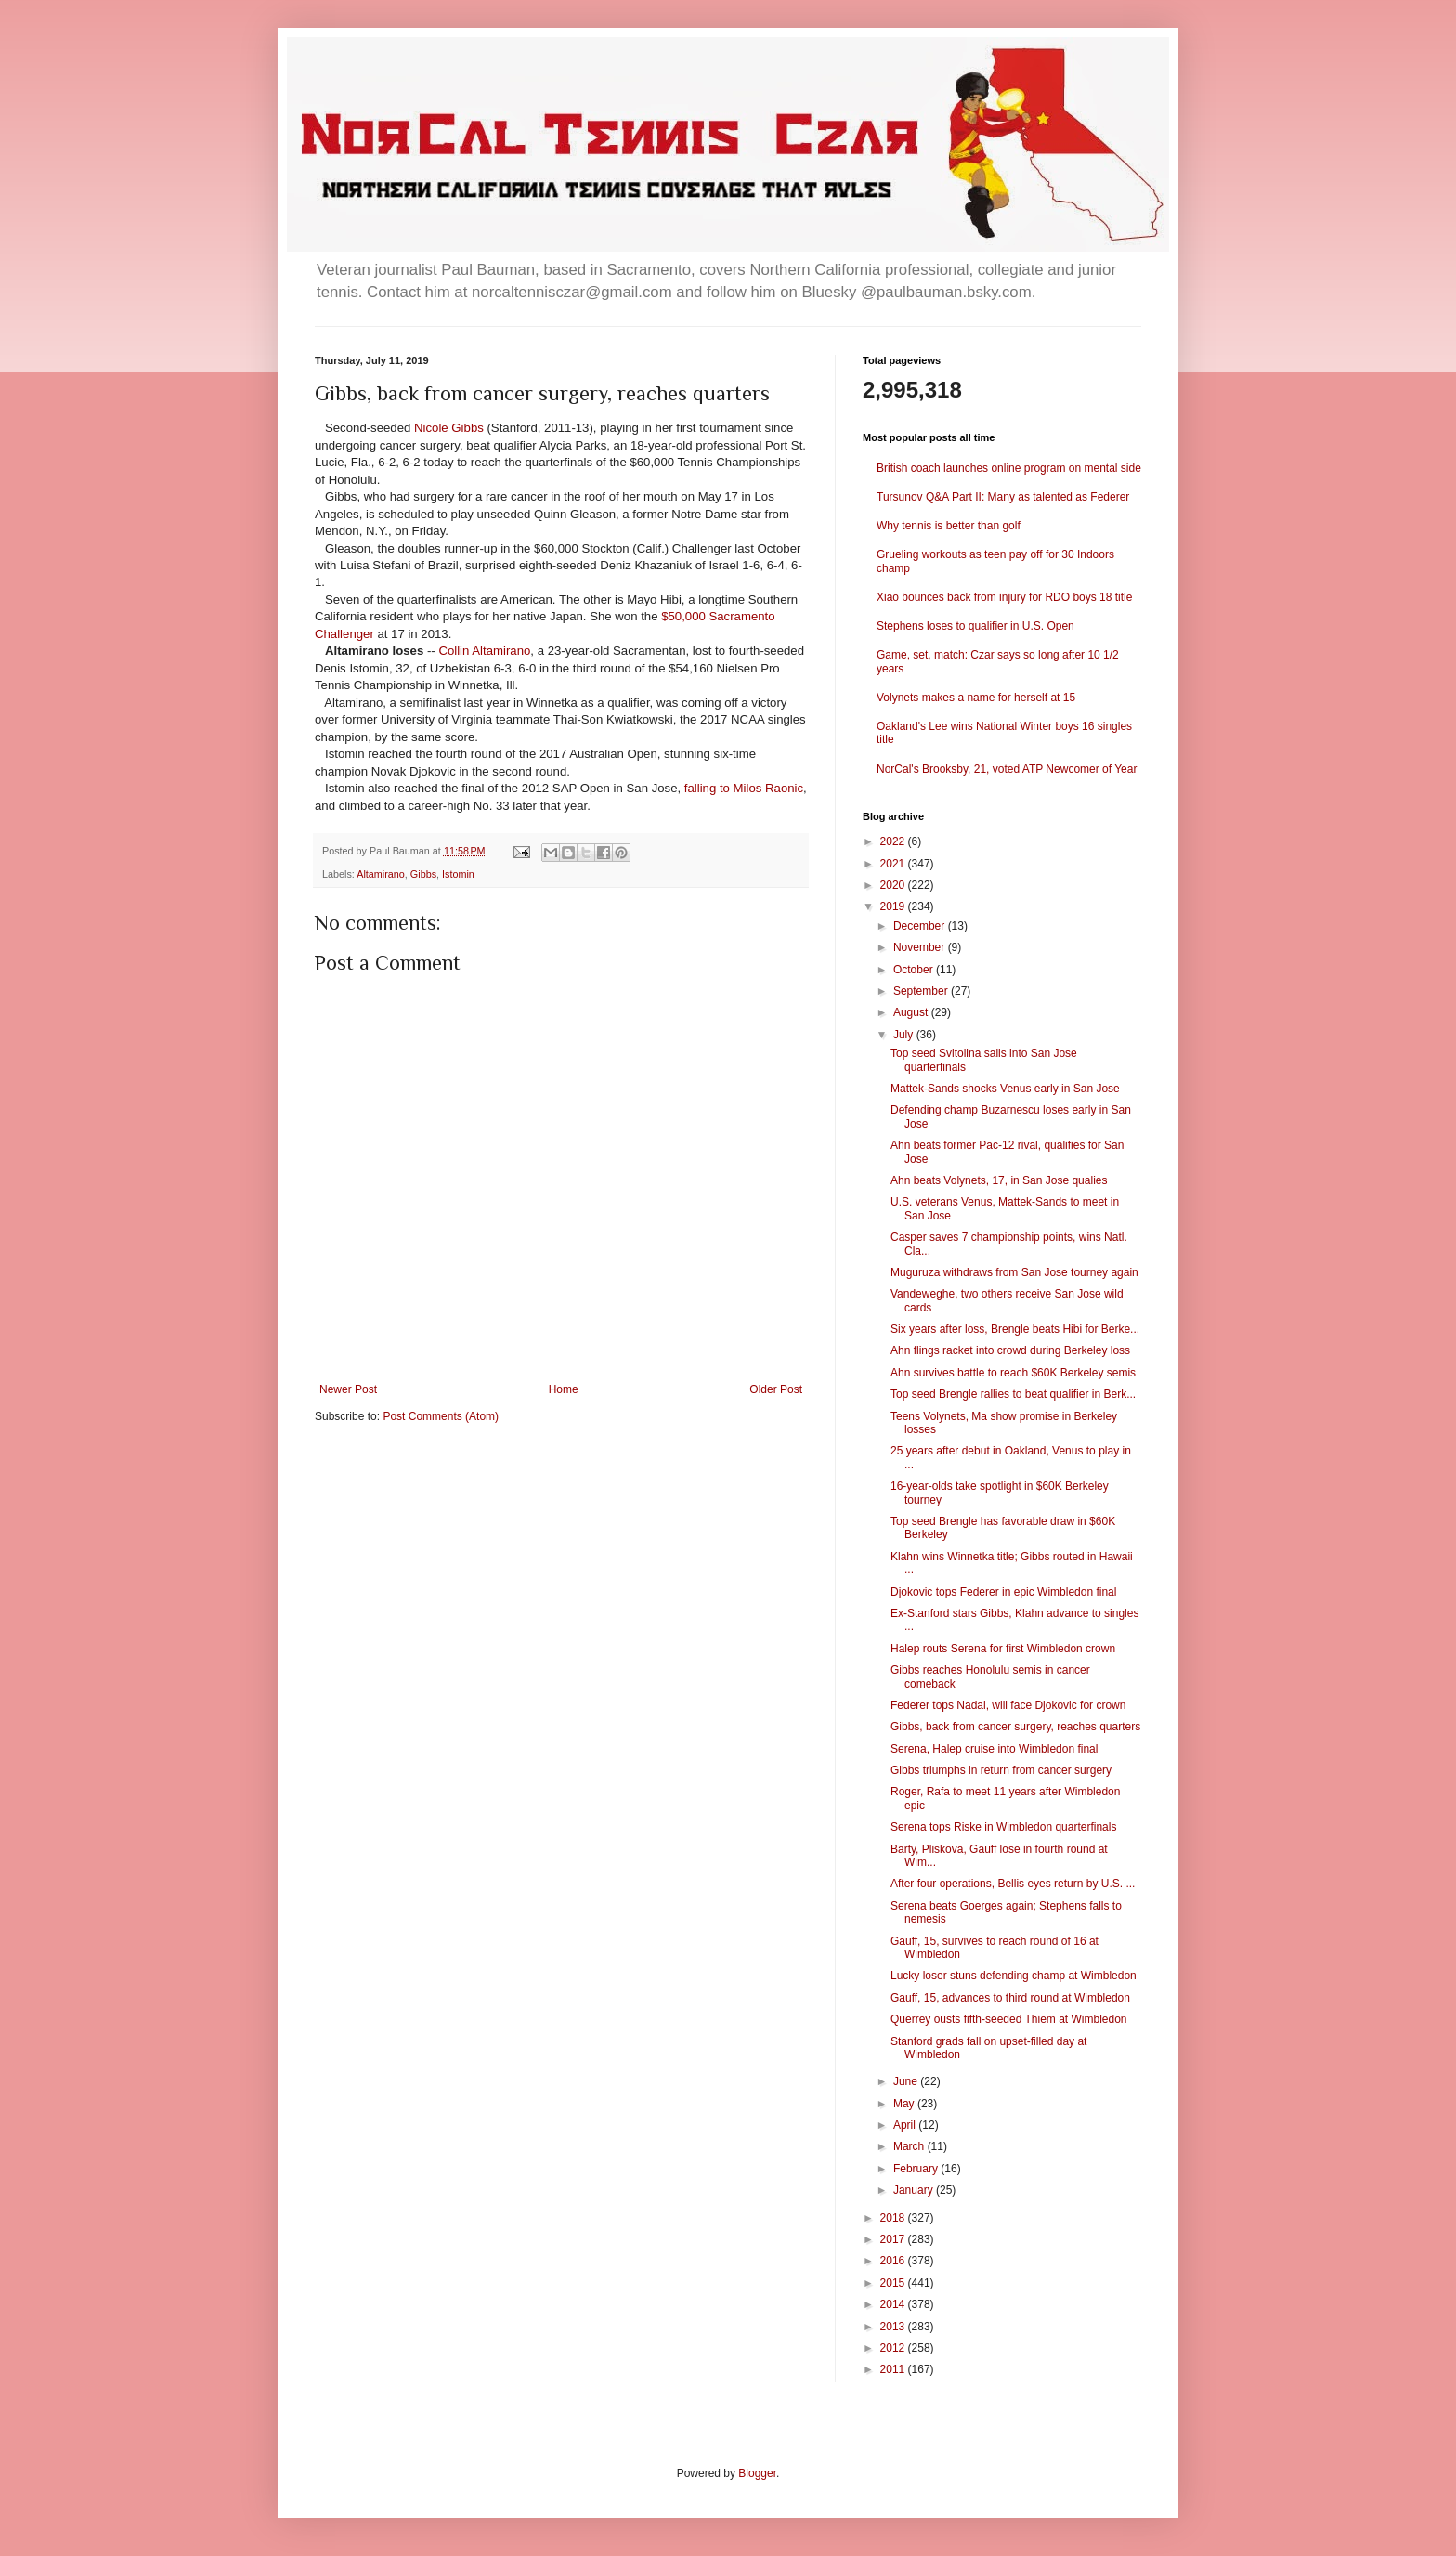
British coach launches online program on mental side (1009, 468)
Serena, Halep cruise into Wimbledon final (994, 1748)
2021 (894, 863)
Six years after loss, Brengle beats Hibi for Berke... (1014, 1329)
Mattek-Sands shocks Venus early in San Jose (1005, 1088)
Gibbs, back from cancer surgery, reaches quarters (1015, 1726)
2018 (894, 2217)
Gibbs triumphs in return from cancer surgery (1001, 1770)
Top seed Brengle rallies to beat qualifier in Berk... (1013, 1394)
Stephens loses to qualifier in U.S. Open (975, 625)
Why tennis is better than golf (948, 525)
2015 (894, 2282)
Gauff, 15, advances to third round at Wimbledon (1010, 1997)
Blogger (757, 2473)
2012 (894, 2347)
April (905, 2125)
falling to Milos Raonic (743, 788)
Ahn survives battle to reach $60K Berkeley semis (1013, 1372)
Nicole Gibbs (449, 428)
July (904, 1034)
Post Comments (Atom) (441, 1416)
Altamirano (381, 874)
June (906, 2081)
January (914, 2190)
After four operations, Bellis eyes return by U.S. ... (1012, 1883)
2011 (894, 2369)
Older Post (775, 1389)
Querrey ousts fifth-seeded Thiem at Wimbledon (1008, 2019)
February (917, 2168)
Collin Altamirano (484, 651)
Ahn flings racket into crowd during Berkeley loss (1010, 1350)
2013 (894, 2326)
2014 (894, 2304)
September (922, 991)
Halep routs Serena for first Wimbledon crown (1002, 1648)
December (920, 925)
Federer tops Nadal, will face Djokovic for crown (1007, 1705)
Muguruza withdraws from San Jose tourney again (1014, 1272)
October (914, 969)
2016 (894, 2260)
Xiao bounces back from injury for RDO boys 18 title (1004, 597)
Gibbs (423, 874)
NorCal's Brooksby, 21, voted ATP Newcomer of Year (1007, 769)
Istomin (458, 874)
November (920, 947)
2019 (894, 906)
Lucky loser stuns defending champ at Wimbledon (1013, 1975)
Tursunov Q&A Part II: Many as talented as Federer (1003, 496)
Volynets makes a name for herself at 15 (976, 697)
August (912, 1012)
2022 (894, 841)
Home (563, 1389)
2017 (894, 2239)
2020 (894, 885)
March (910, 2146)
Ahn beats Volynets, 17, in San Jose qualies (999, 1180)
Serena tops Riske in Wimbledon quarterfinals (1003, 1826)
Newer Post (348, 1389)
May (905, 2103)
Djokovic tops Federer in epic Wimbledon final (1003, 1591)
